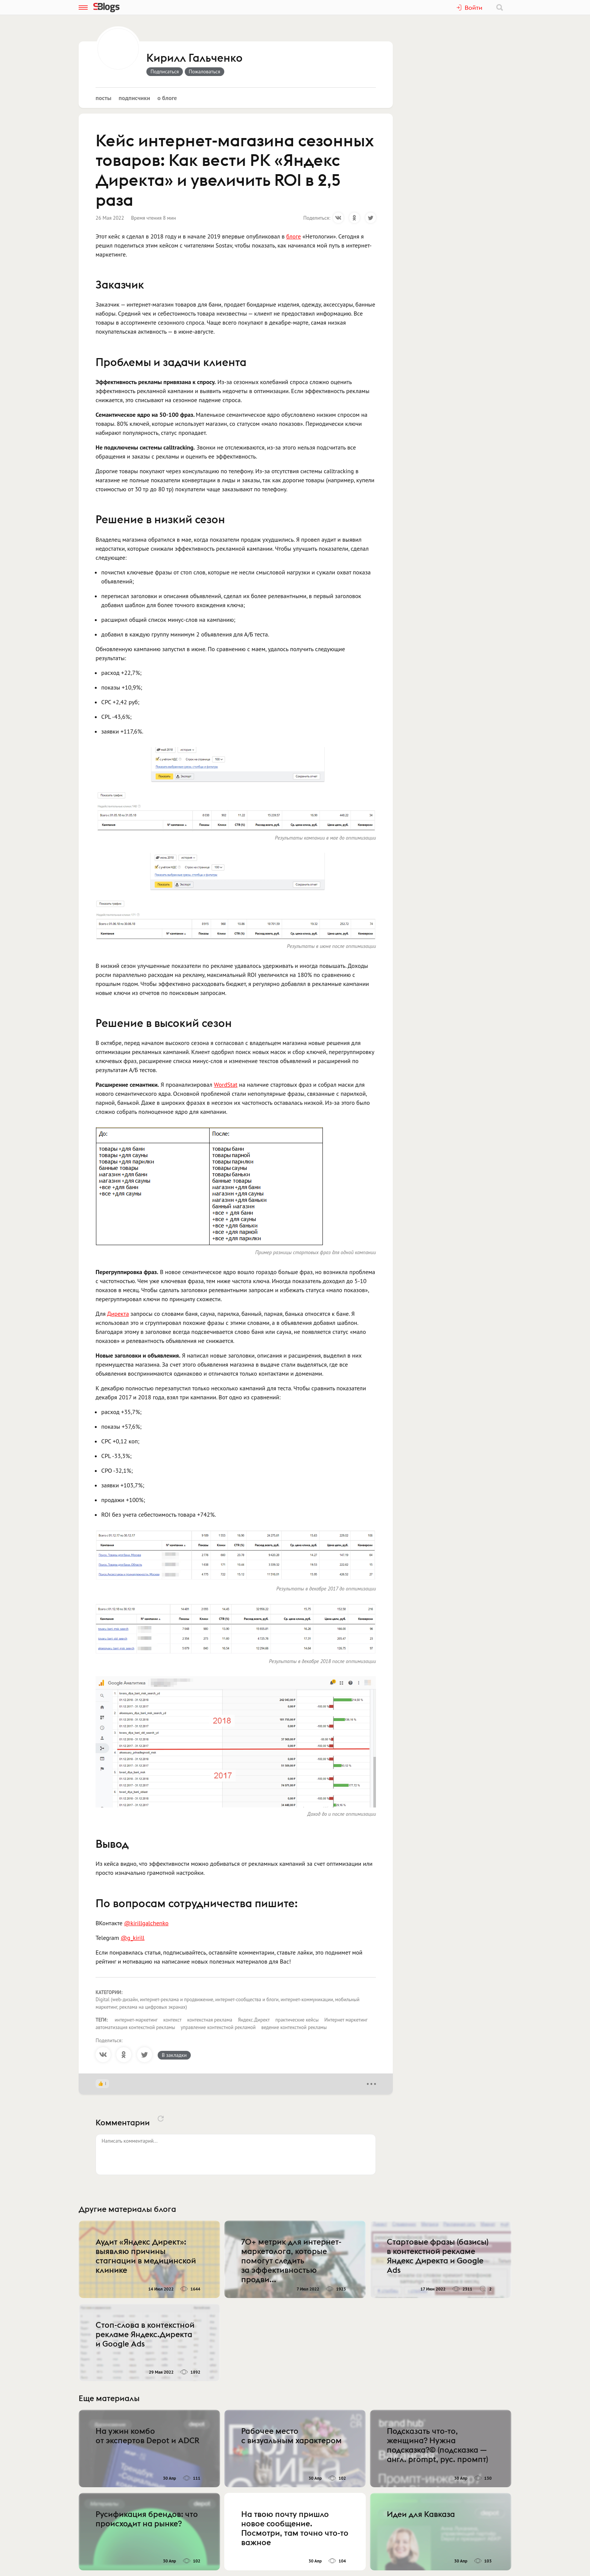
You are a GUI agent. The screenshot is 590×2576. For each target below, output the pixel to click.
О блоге (167, 98)
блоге (293, 236)
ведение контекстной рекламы (294, 2027)
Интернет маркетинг (346, 2020)
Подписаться (165, 71)
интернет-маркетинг (136, 2020)
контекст (172, 2020)
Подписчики (134, 98)
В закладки (174, 2055)
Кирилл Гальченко (194, 58)
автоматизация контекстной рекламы (135, 2027)
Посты (103, 98)
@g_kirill (132, 1937)
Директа (118, 1313)
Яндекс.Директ (254, 2020)
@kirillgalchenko (146, 1923)
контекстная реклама (209, 2020)
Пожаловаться (204, 71)
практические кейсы (297, 2020)
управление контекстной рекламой (218, 2027)
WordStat (225, 1084)
